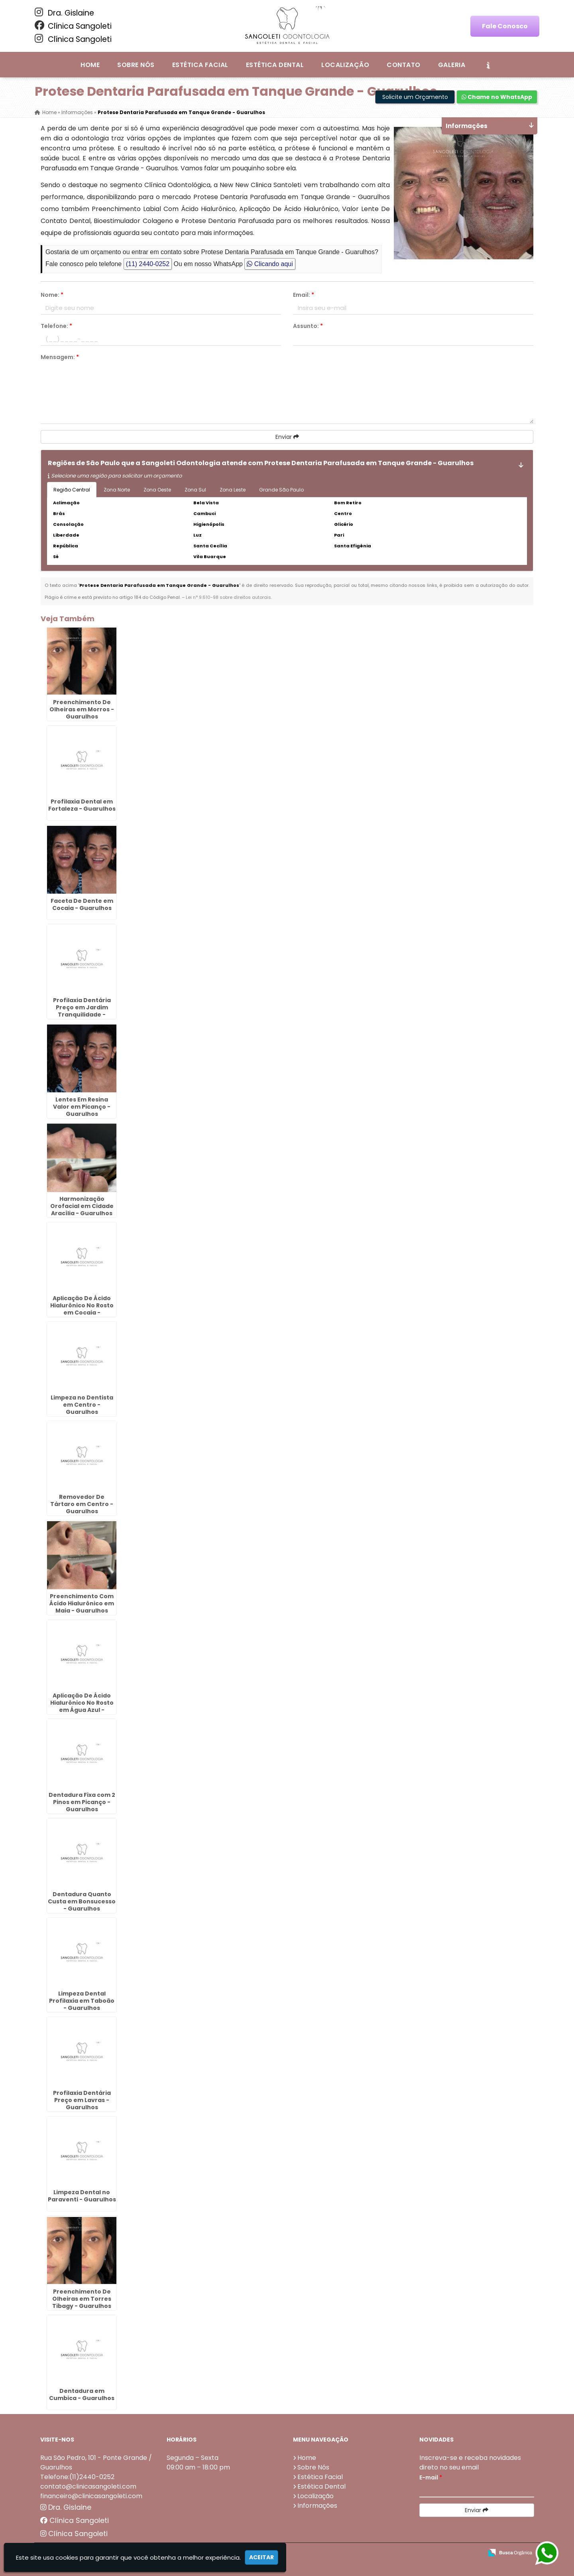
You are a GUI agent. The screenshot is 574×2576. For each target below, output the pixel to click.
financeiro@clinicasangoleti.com (91, 2496)
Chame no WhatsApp (497, 97)
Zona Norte (117, 489)
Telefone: (56, 326)
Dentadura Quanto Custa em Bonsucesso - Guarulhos (82, 1901)
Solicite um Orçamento (415, 97)
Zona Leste (233, 489)
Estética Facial (200, 64)
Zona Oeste (157, 489)
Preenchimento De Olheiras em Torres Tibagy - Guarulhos (81, 2299)
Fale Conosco (505, 26)
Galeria (451, 64)
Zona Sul (195, 489)
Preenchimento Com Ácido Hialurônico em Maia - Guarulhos (81, 1603)
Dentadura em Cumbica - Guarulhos (81, 2394)
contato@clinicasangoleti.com (88, 2486)
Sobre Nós (135, 64)
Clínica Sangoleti (73, 26)
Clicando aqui (270, 264)
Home (90, 64)
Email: (303, 295)
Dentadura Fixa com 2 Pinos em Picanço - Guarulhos (82, 1802)
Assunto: (308, 326)
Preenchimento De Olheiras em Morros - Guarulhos (81, 709)
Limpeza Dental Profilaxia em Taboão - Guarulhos (81, 2001)
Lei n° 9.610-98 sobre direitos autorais (228, 597)
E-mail (430, 2477)
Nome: (52, 295)
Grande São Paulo (281, 489)
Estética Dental (275, 64)
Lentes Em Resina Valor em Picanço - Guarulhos (81, 1107)
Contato (403, 64)
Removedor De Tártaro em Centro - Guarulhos (81, 1504)
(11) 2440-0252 (147, 264)
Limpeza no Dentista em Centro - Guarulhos (82, 1405)
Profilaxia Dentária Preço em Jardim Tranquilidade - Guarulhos (82, 1011)
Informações (317, 2505)
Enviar (287, 437)
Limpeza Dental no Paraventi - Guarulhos (82, 2195)
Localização (345, 64)
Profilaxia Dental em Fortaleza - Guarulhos (82, 805)
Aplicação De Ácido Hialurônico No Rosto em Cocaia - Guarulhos (82, 1309)
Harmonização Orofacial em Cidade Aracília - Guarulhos (82, 1206)
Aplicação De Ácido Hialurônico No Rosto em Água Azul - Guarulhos (82, 1706)
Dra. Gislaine (64, 12)
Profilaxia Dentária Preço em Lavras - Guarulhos (82, 2100)
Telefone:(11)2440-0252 (77, 2476)
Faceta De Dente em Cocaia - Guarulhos (82, 904)
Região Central (71, 489)
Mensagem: (60, 357)
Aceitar (261, 2557)
